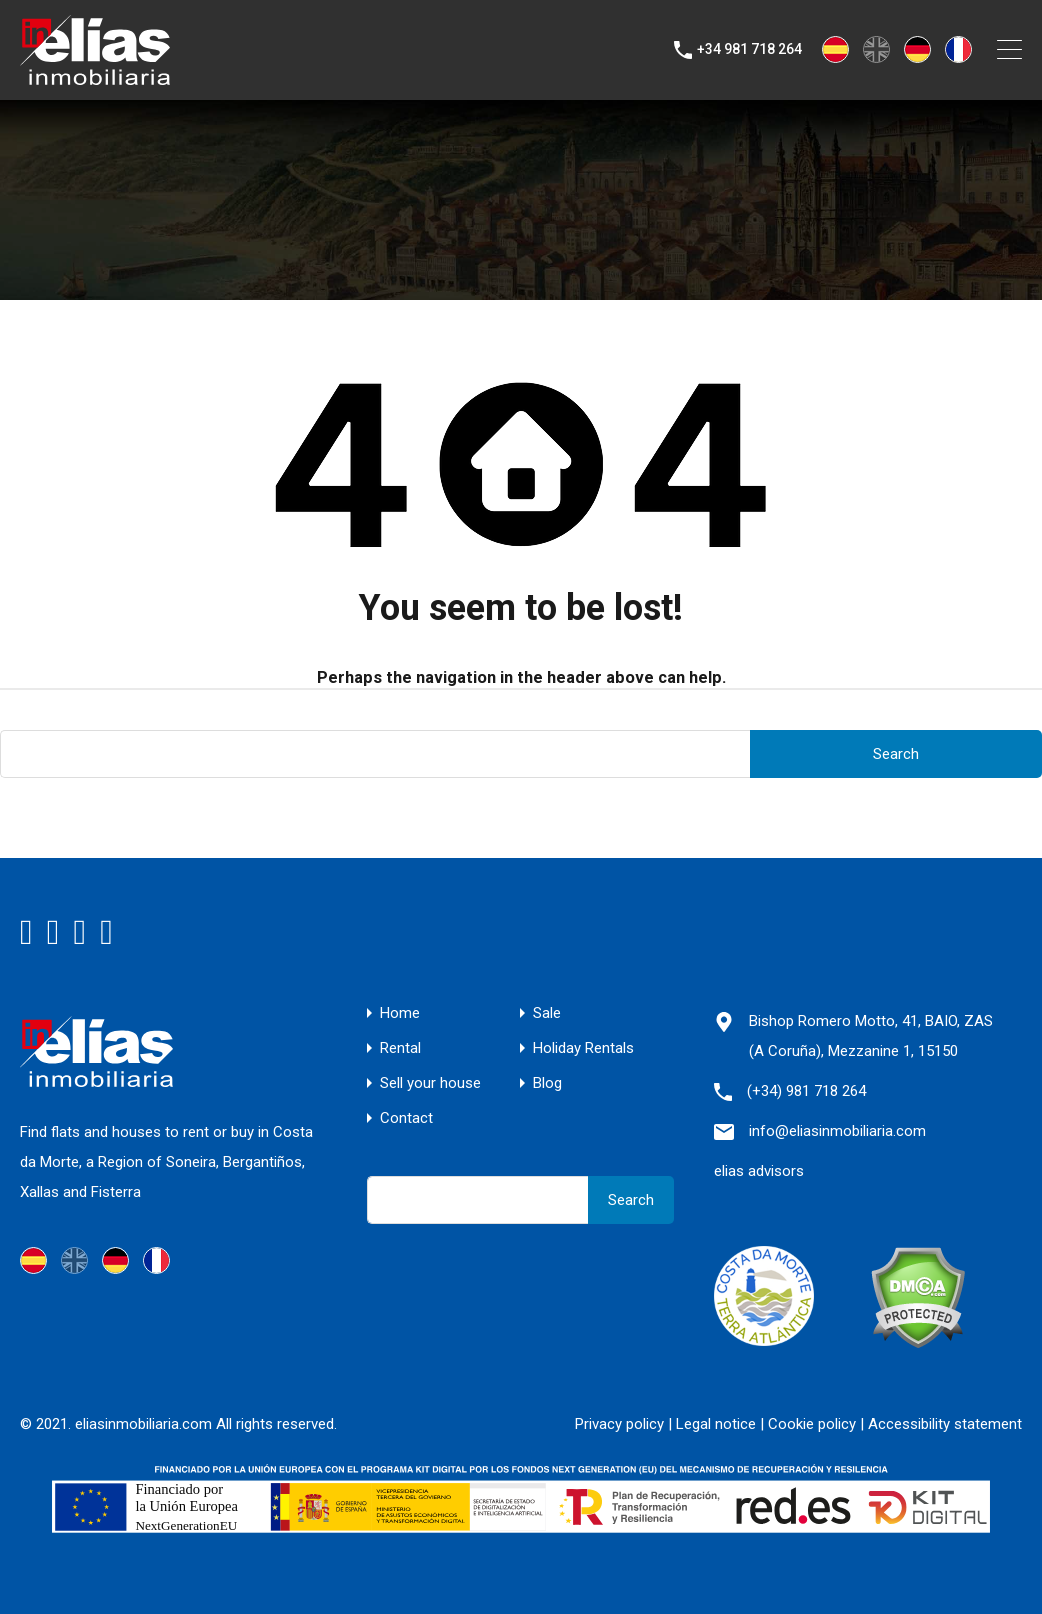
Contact (406, 1118)
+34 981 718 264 (749, 49)
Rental (400, 1048)
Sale (547, 1013)
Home (400, 1013)
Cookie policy (812, 1424)
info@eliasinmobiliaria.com (837, 1131)
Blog (547, 1083)
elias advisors (759, 1171)
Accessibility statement (945, 1424)
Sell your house (430, 1083)
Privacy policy (619, 1424)
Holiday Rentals (583, 1048)
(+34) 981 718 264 (806, 1091)
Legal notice (716, 1424)
